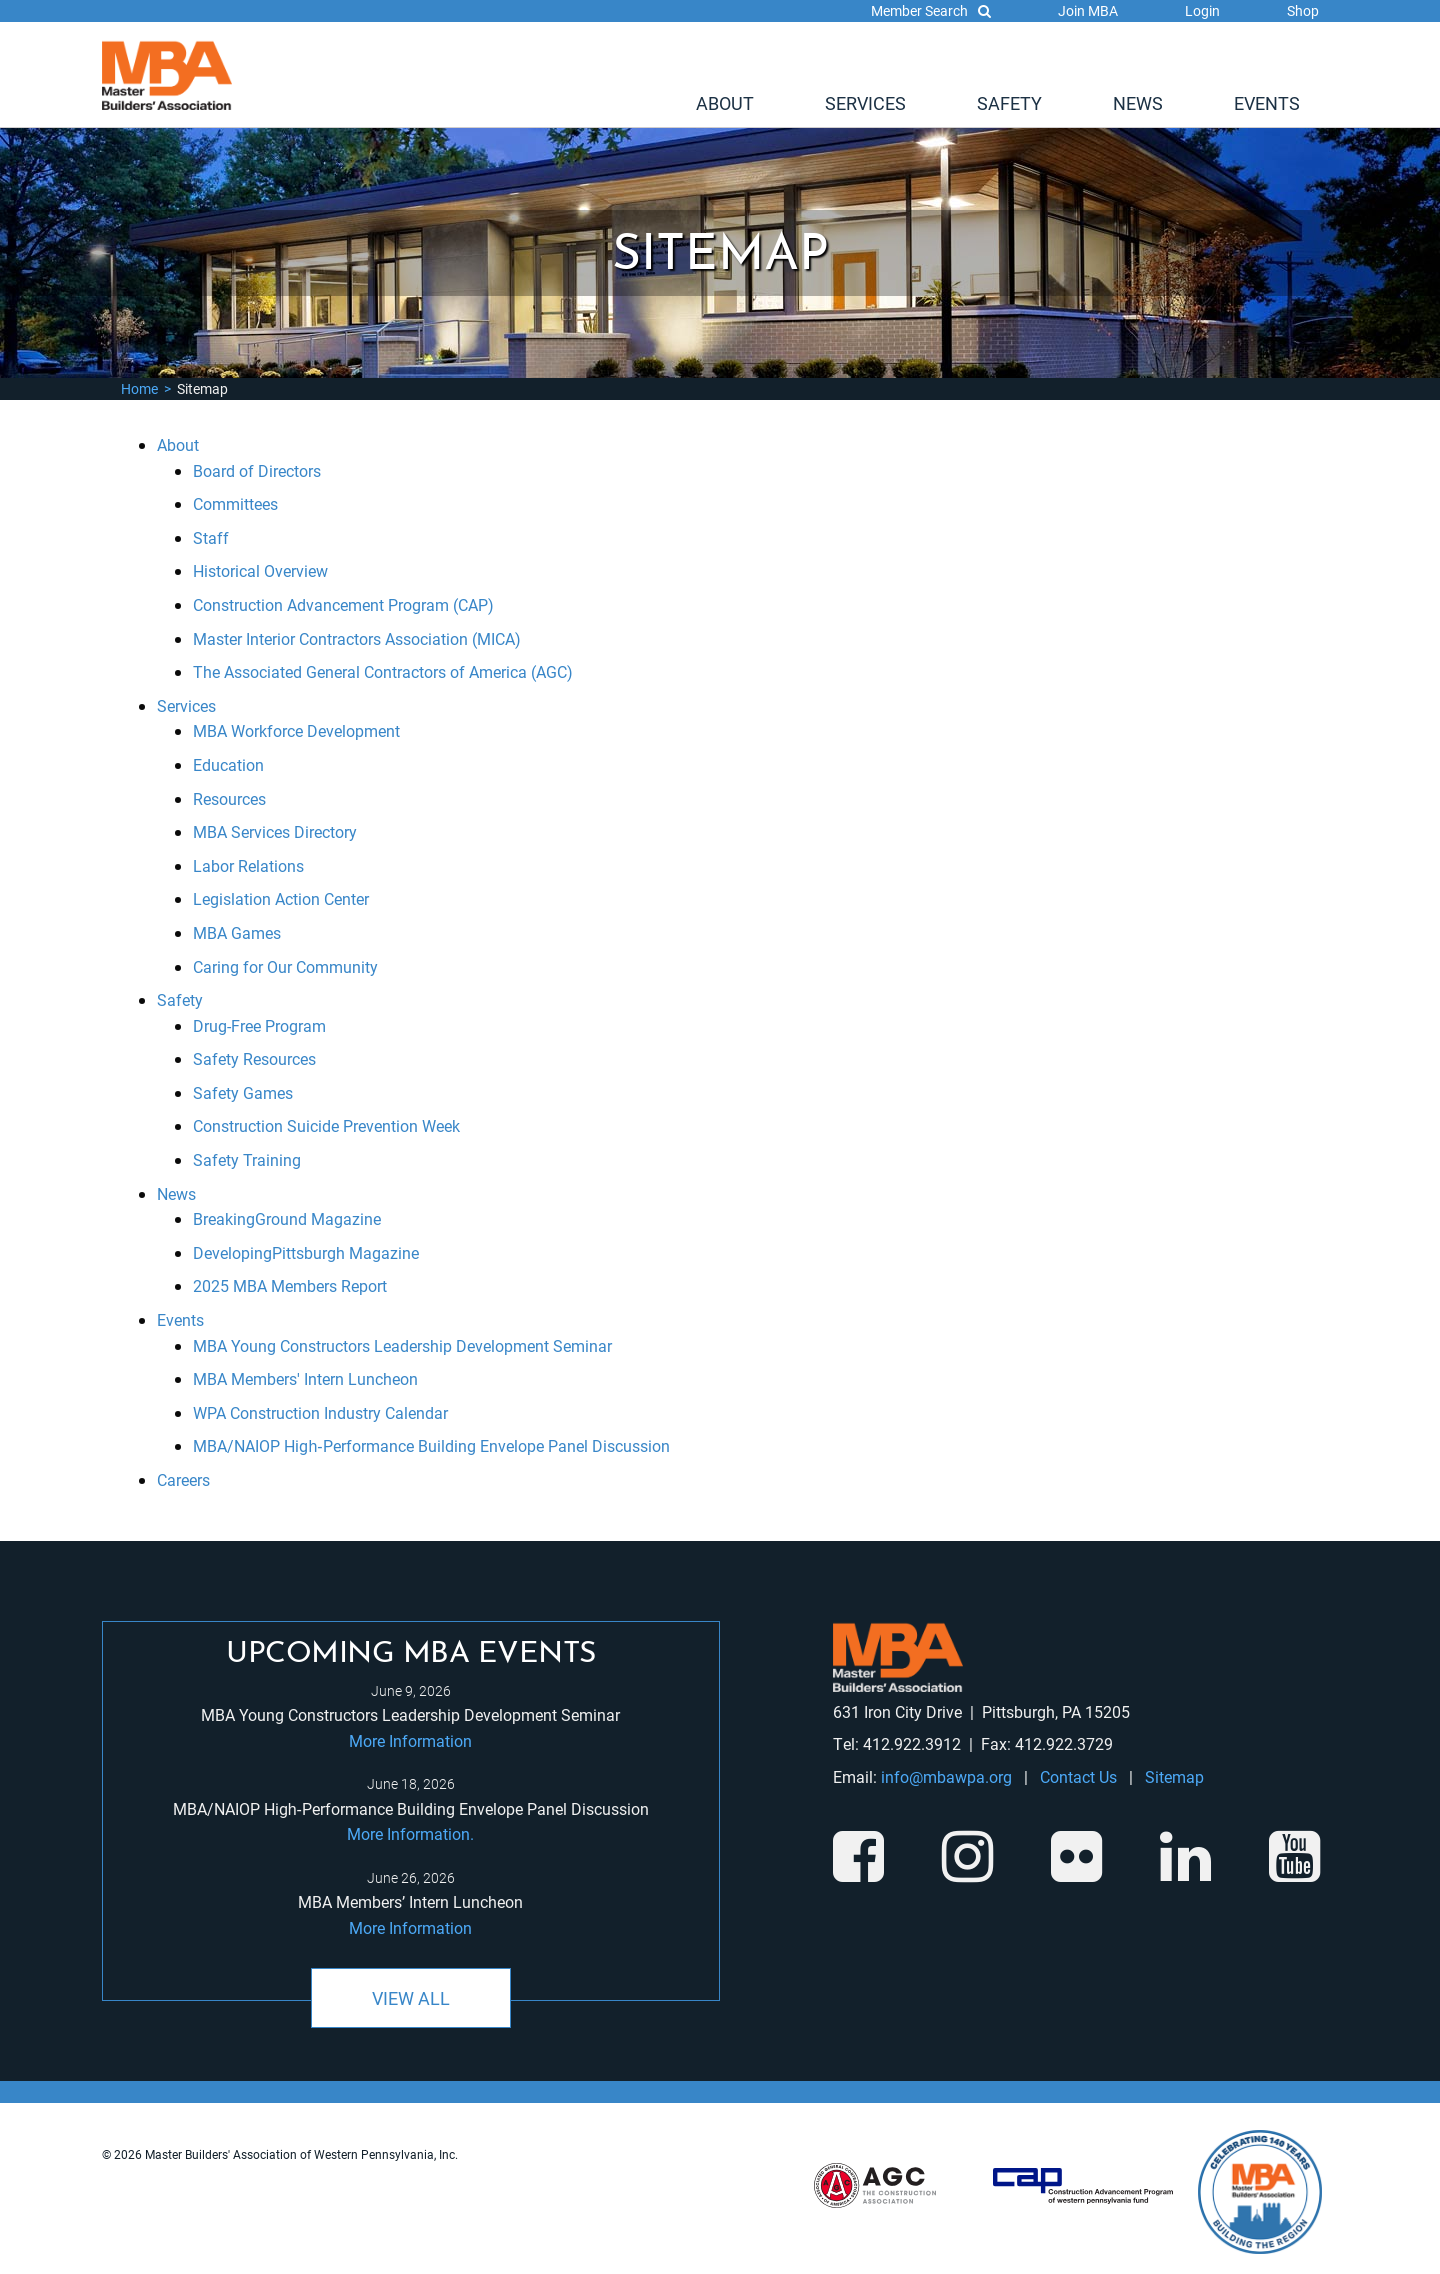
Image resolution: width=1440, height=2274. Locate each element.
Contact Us (1078, 1776)
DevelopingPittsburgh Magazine (306, 1252)
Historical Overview (260, 570)
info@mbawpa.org (946, 1776)
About (725, 103)
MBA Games (237, 932)
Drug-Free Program (259, 1025)
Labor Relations (248, 865)
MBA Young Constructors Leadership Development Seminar (402, 1345)
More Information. (410, 1833)
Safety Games (243, 1092)
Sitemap (1174, 1776)
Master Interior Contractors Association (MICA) (357, 638)
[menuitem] (725, 103)
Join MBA (1088, 10)
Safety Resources (254, 1058)
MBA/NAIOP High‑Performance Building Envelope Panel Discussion (431, 1445)
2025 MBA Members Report (290, 1285)
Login (1202, 10)
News (1138, 103)
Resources (229, 798)
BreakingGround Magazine (287, 1218)
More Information (410, 1740)
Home (139, 388)
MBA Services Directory (275, 831)
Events (1267, 103)
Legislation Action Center (281, 898)
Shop (1303, 10)
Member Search (931, 10)
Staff (211, 537)
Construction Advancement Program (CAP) (343, 604)
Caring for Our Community (285, 966)
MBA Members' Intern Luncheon (305, 1378)
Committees (235, 503)
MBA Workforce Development (296, 730)
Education (228, 764)
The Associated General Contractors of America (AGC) (383, 671)
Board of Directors (257, 470)
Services (865, 103)
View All (411, 1998)
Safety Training (247, 1159)
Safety (1009, 103)
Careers (183, 1479)
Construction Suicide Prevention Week (326, 1125)
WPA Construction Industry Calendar (320, 1412)
